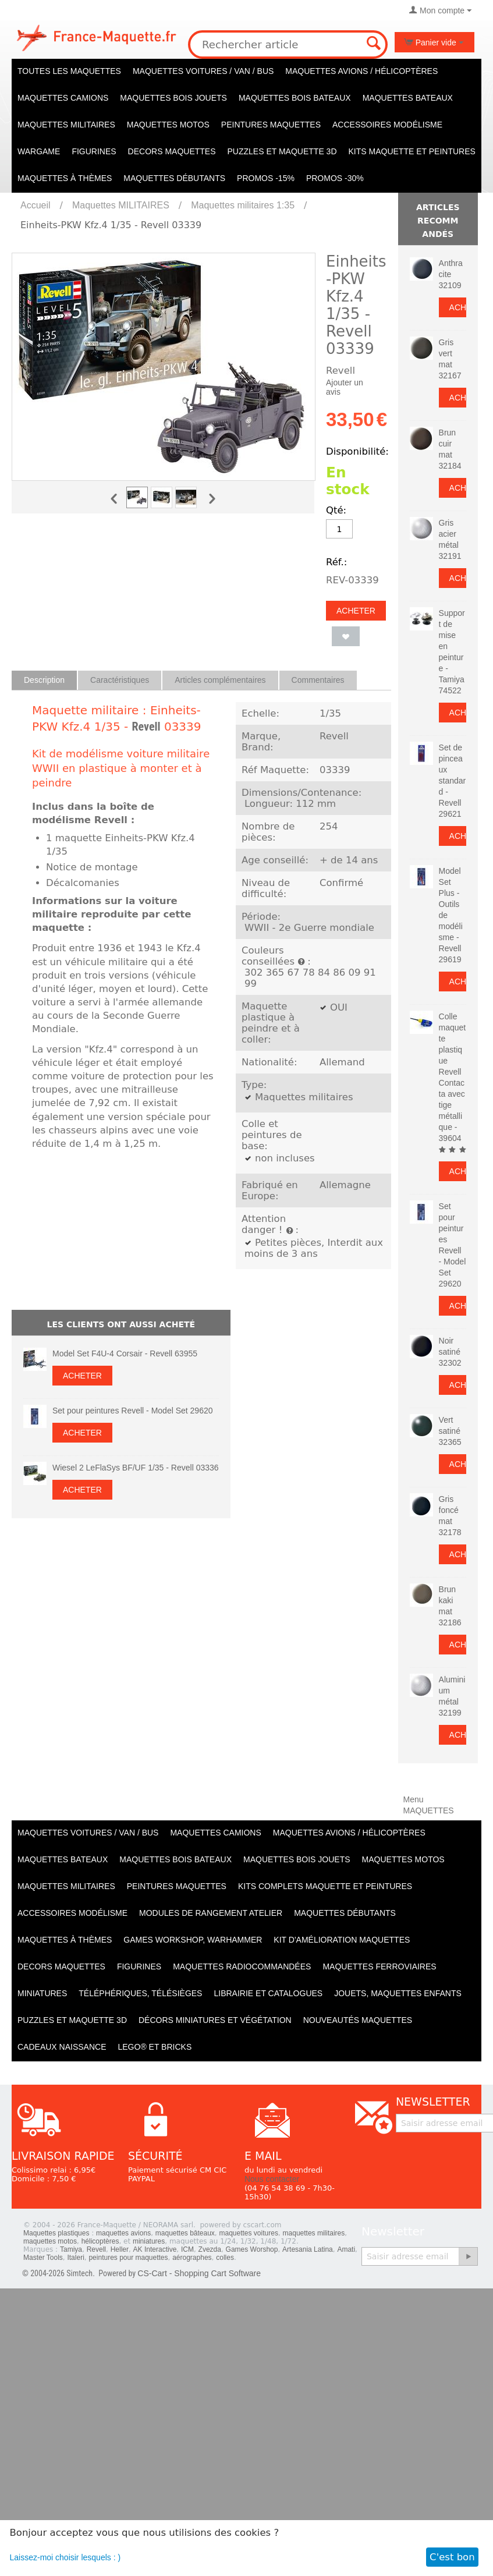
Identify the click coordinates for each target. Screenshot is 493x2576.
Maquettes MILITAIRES (66, 124)
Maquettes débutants (174, 178)
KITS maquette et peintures (412, 151)
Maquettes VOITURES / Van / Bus (203, 71)
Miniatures (42, 1993)
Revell (146, 727)
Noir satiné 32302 (450, 1351)
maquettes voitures (248, 2233)
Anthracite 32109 (451, 274)
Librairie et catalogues (268, 1993)
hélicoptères (100, 2241)
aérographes (191, 2257)
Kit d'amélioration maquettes (342, 1939)
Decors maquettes (172, 151)
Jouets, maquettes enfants (398, 1993)
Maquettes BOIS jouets (173, 97)
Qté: (336, 510)
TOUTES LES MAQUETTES (69, 71)
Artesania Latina (307, 2249)
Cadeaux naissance (61, 2046)
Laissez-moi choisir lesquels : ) (65, 2557)
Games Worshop (252, 2249)
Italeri (75, 2257)
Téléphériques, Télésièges (140, 1993)
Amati (346, 2249)
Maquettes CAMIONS (62, 97)
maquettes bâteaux (185, 2233)
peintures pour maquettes (128, 2257)
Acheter (355, 610)
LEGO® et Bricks (154, 2046)
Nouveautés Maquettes (357, 2020)
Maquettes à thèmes (64, 178)
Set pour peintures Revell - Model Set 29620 (132, 1410)
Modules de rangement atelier (210, 1913)
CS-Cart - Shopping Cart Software (199, 2273)
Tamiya (71, 2249)
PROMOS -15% (266, 178)
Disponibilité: (357, 451)
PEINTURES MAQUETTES (271, 124)
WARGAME (38, 151)
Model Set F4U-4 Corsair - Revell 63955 (124, 1353)
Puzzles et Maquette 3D (282, 151)
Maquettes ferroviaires (379, 1966)
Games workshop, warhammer (192, 1939)
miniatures (149, 2241)
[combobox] (288, 44)
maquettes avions (123, 2233)
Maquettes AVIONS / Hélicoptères (361, 71)
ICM (187, 2249)
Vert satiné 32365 (450, 1431)
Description (44, 680)
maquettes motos (50, 2241)
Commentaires (318, 680)
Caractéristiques (119, 680)
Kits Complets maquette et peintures (325, 1886)
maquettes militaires (314, 2233)
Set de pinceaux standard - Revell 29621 (452, 780)
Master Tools (43, 2257)
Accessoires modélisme (387, 124)
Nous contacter (271, 2179)
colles (225, 2257)
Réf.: (336, 562)
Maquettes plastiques (56, 2233)
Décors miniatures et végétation (215, 2020)
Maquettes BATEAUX (408, 97)
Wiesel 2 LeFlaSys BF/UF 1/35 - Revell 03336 (135, 1467)
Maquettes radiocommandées (242, 1966)
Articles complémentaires (220, 680)
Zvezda (209, 2249)
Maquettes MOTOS (168, 124)
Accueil (35, 205)
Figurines (94, 151)
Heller (120, 2249)
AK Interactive (155, 2249)
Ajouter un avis (344, 387)
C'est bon (452, 2557)
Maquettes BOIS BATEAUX (295, 97)
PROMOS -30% (335, 178)
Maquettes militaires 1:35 (243, 205)
